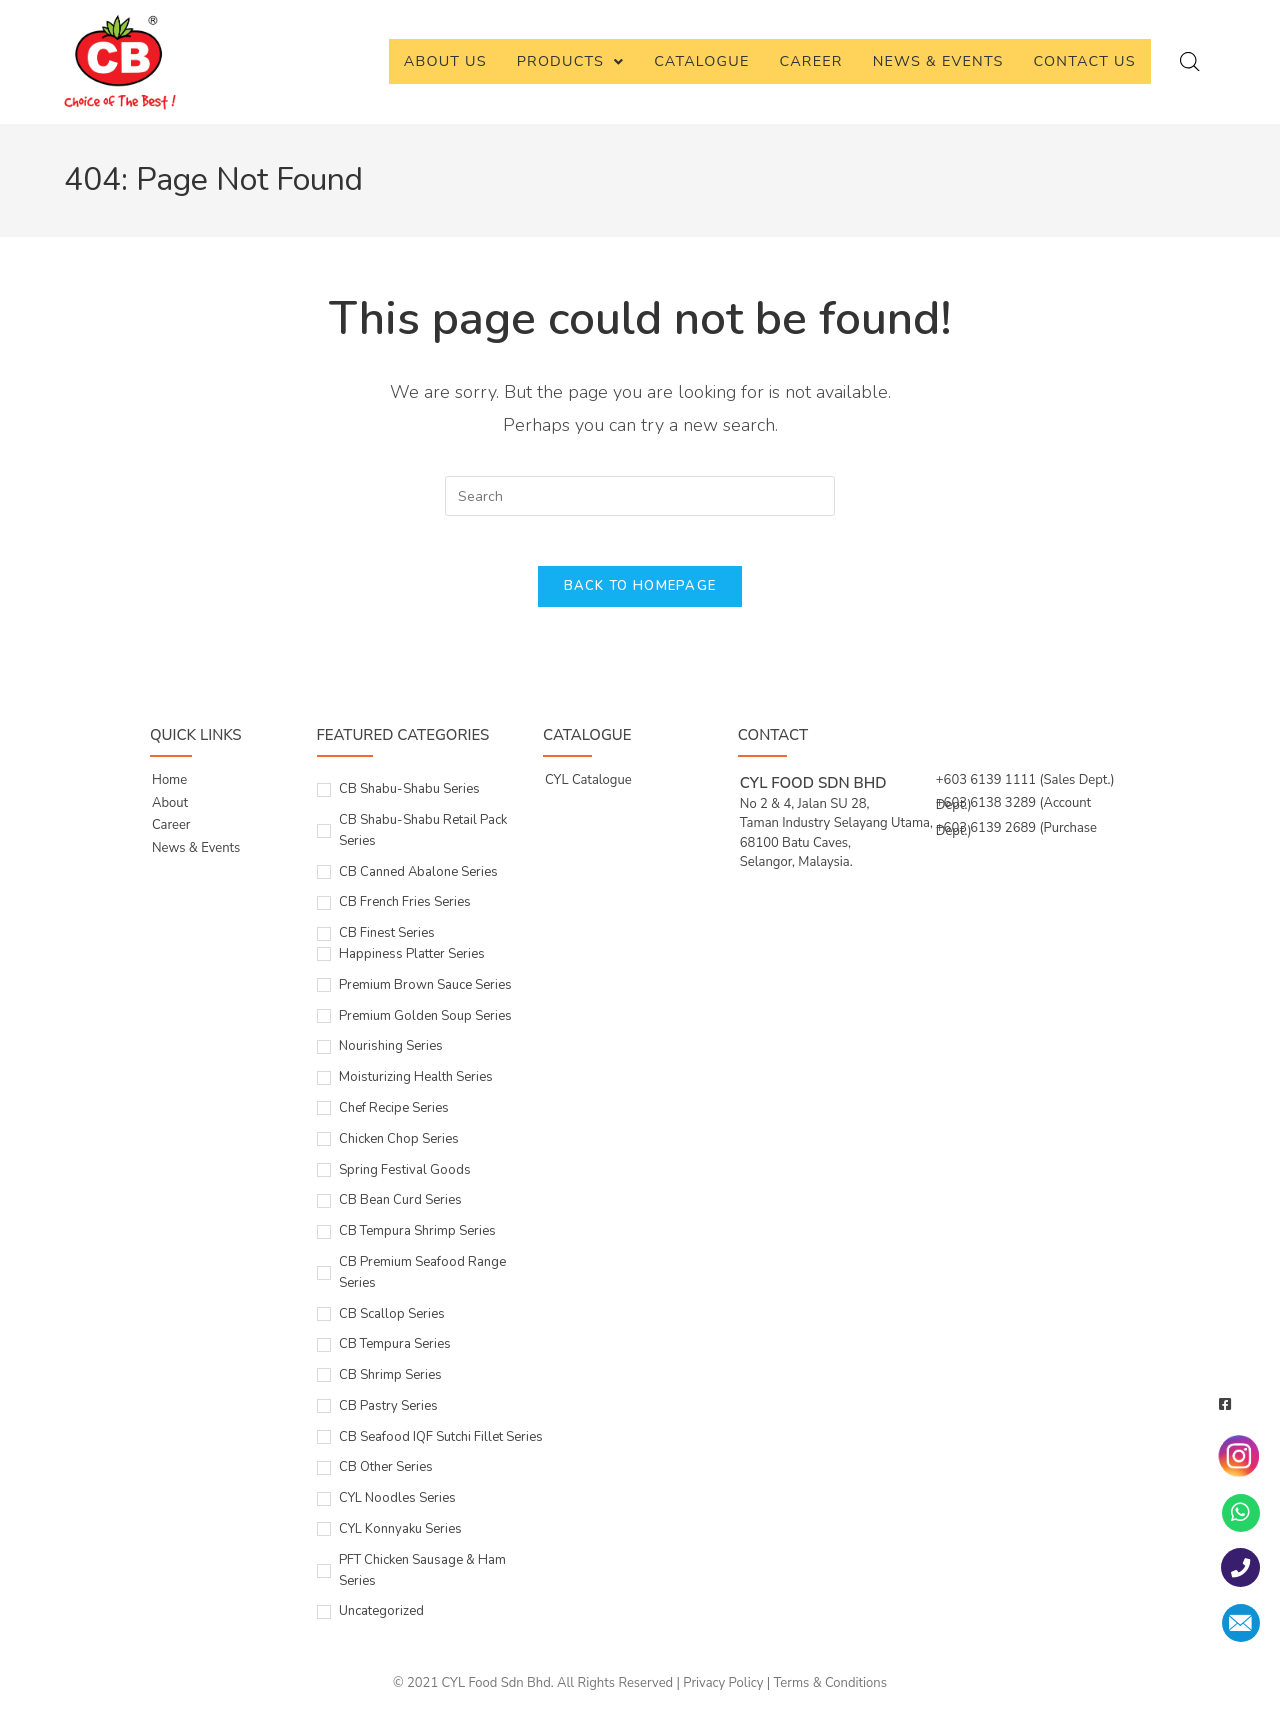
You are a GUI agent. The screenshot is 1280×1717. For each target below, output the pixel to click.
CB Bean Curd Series (400, 1211)
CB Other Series (386, 1479)
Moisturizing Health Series (416, 1088)
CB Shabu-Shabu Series (409, 800)
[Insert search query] (640, 496)
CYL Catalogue (588, 791)
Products (570, 61)
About (170, 814)
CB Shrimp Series (390, 1386)
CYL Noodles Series (397, 1509)
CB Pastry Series (388, 1417)
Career (811, 61)
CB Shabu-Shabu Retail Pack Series (423, 841)
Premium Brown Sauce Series (425, 996)
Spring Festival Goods (405, 1181)
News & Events (938, 61)
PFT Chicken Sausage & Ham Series (422, 1581)
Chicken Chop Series (399, 1150)
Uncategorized (381, 1623)
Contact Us (1085, 61)
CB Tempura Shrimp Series (417, 1242)
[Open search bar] (1190, 62)
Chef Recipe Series (394, 1119)
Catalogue (701, 61)
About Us (445, 61)
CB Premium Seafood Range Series (422, 1283)
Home (169, 791)
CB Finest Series (387, 944)
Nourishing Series (391, 1057)
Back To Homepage (640, 597)
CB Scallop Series (392, 1325)
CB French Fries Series (405, 913)
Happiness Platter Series (412, 965)
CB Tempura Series (395, 1355)
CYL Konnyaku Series (400, 1540)
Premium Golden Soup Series (425, 1027)
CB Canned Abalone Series (418, 883)
